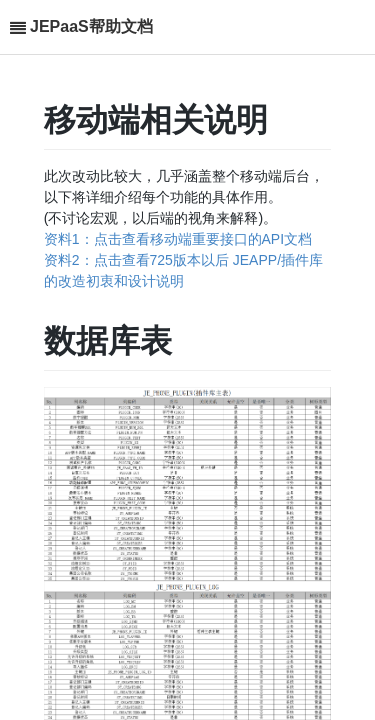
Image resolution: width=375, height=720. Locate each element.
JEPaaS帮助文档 (91, 26)
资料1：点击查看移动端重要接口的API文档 (178, 239)
